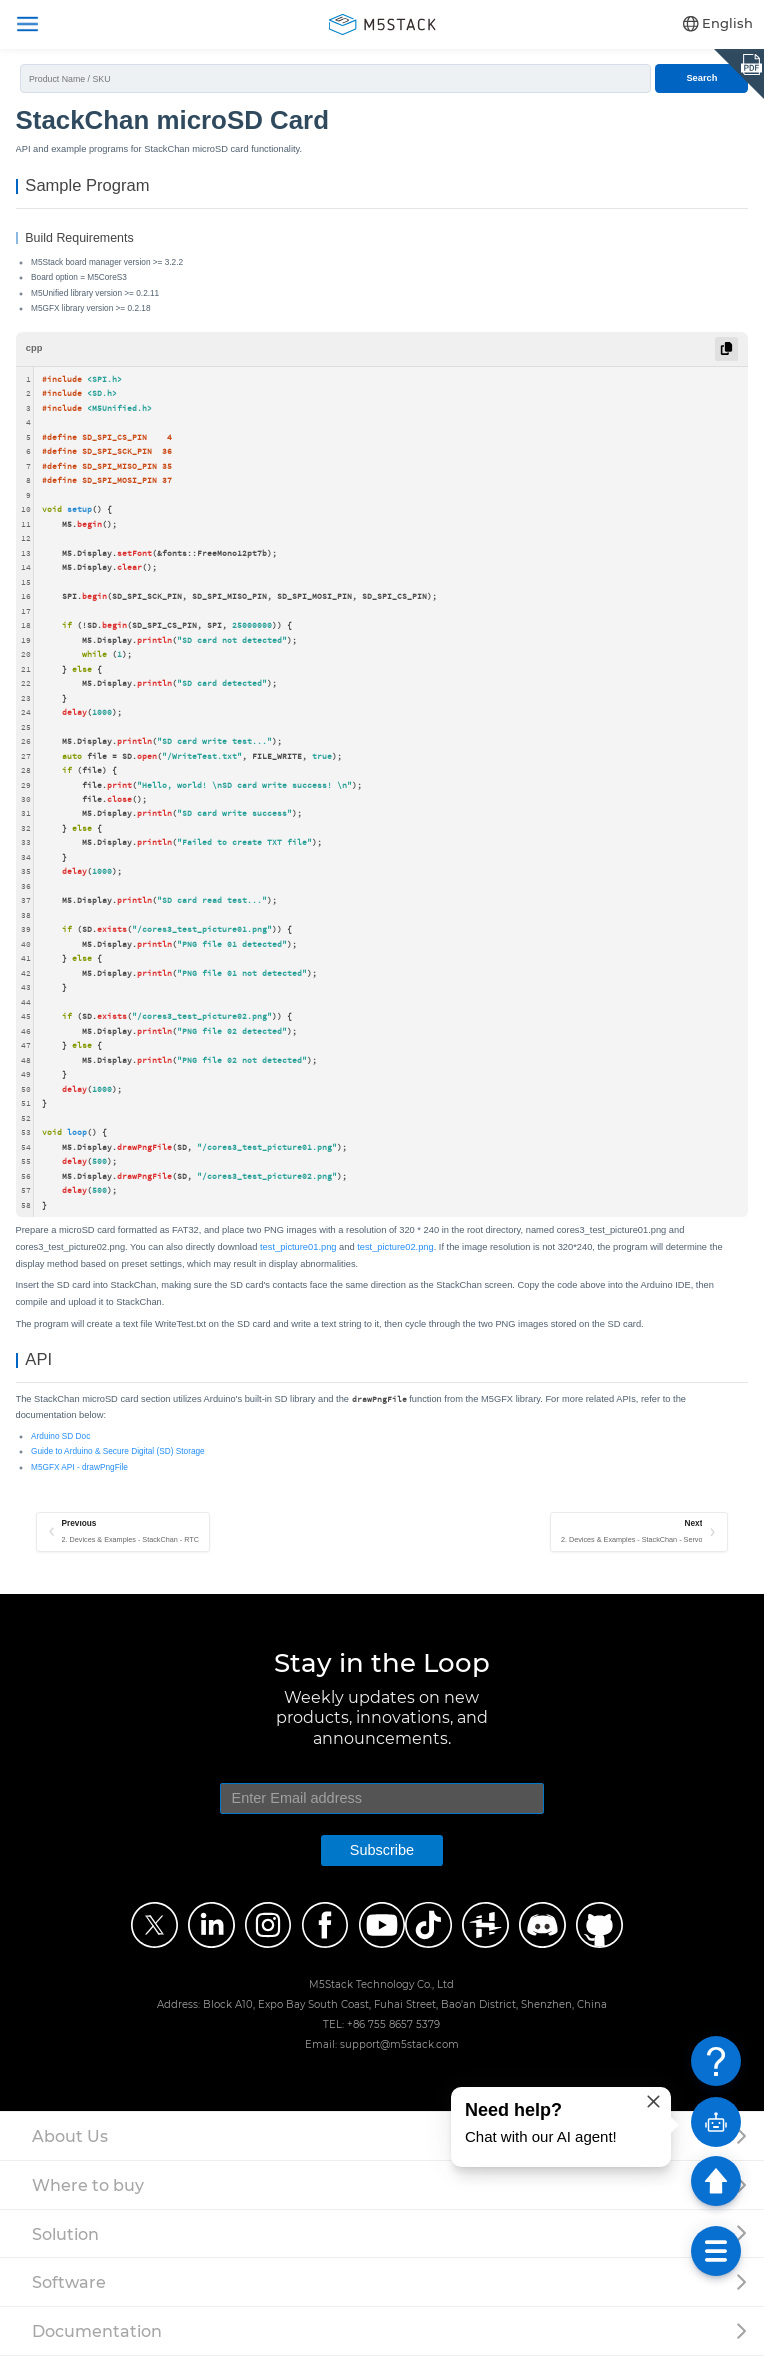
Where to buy (88, 2185)
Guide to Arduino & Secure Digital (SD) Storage (118, 1451)
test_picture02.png (395, 1247)
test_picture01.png (298, 1247)
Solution (65, 2234)
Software (69, 2282)
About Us (70, 2136)
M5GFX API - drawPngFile (79, 1467)
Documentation (97, 2331)
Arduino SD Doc (60, 1436)
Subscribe (382, 1850)
